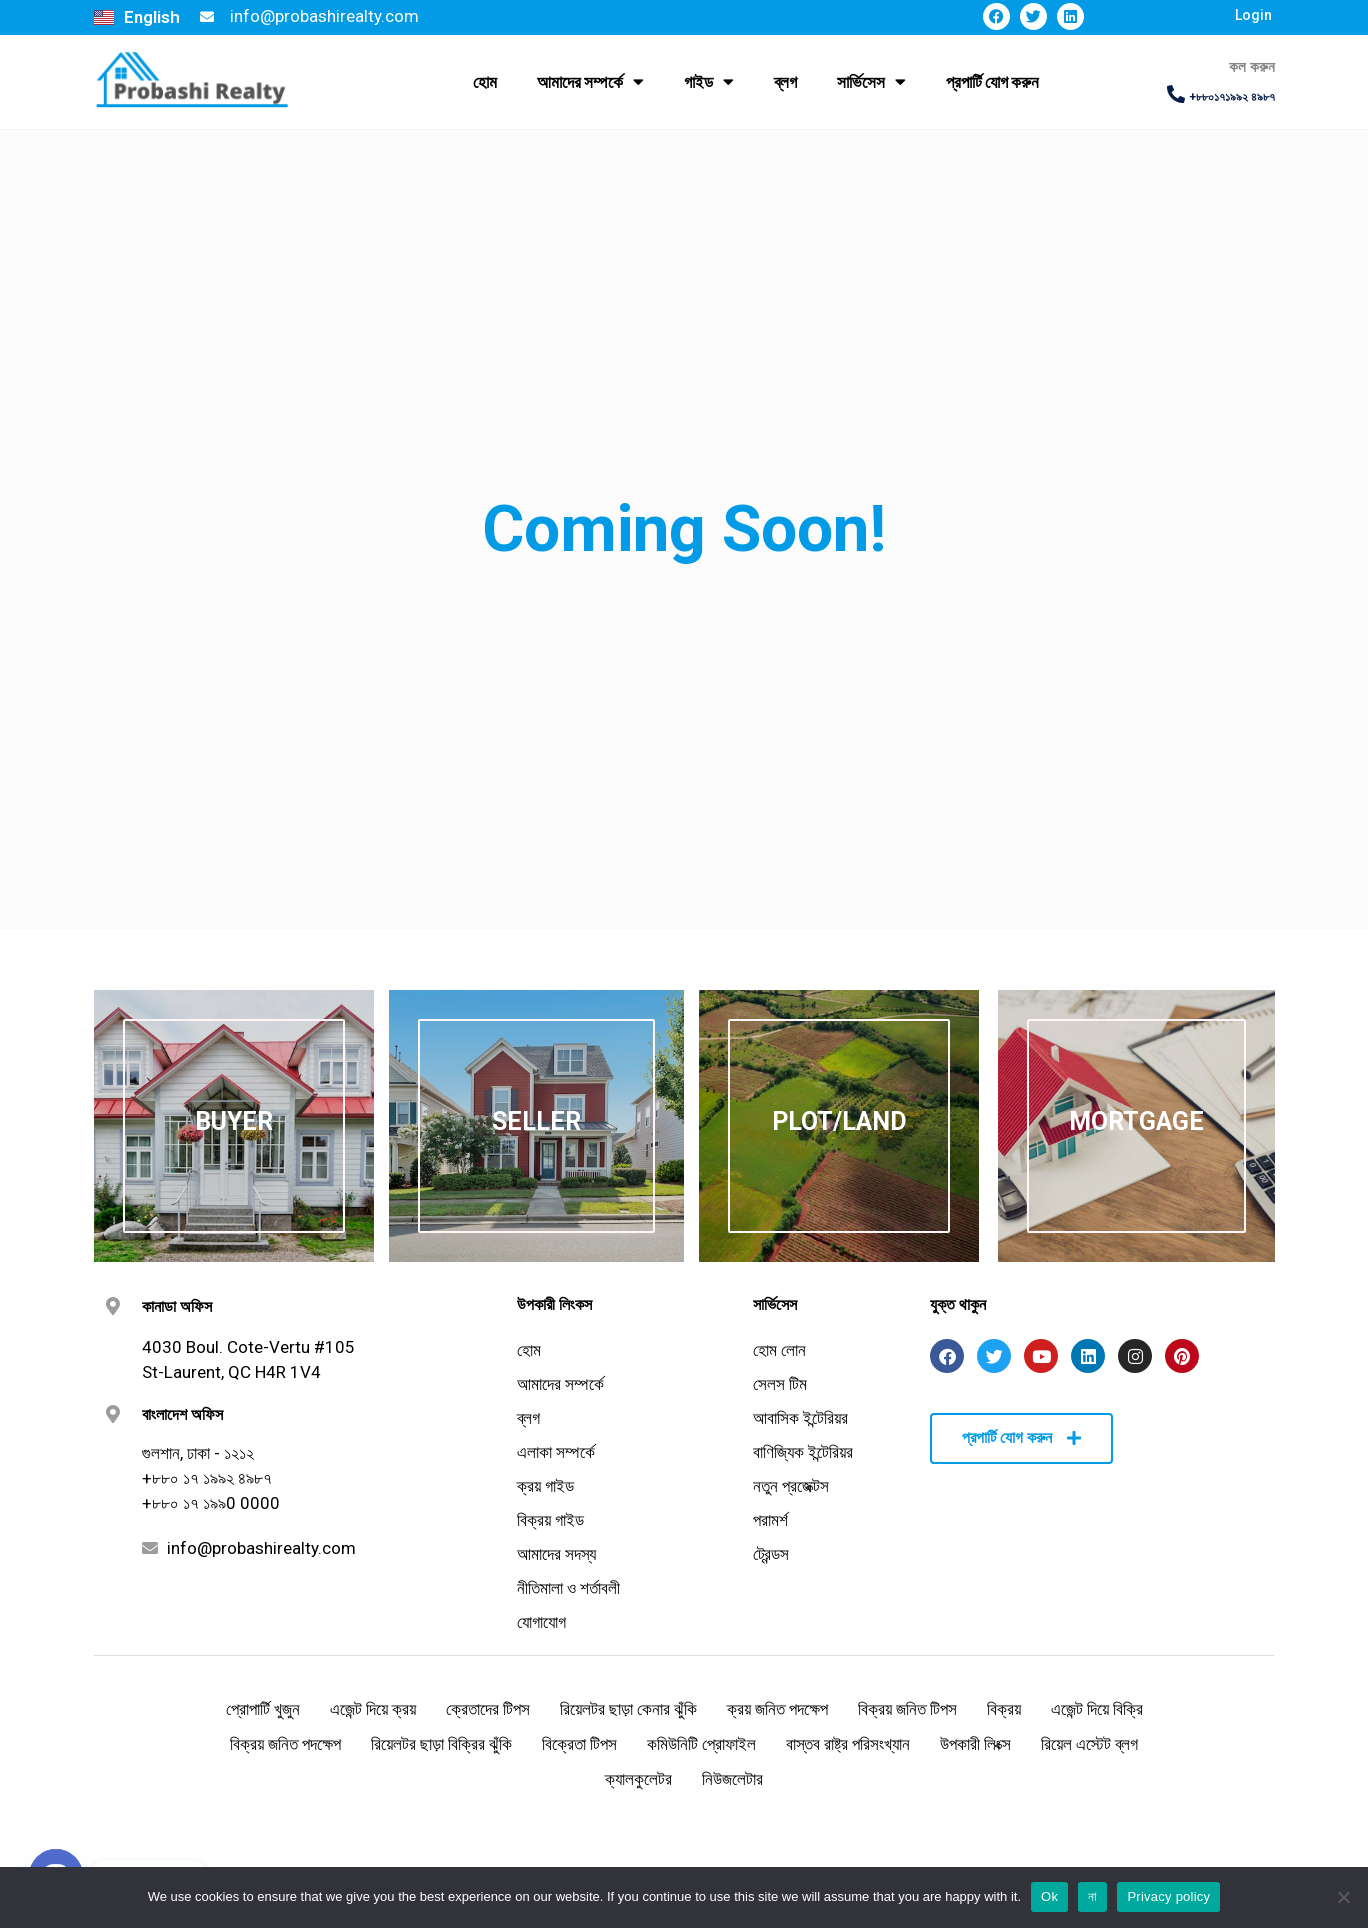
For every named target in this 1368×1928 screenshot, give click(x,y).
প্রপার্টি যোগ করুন (992, 81)
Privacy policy (1168, 1896)
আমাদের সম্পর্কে (590, 81)
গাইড (709, 81)
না (1092, 1896)
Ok (1049, 1896)
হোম (485, 81)
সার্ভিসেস (871, 81)
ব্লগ (785, 81)
